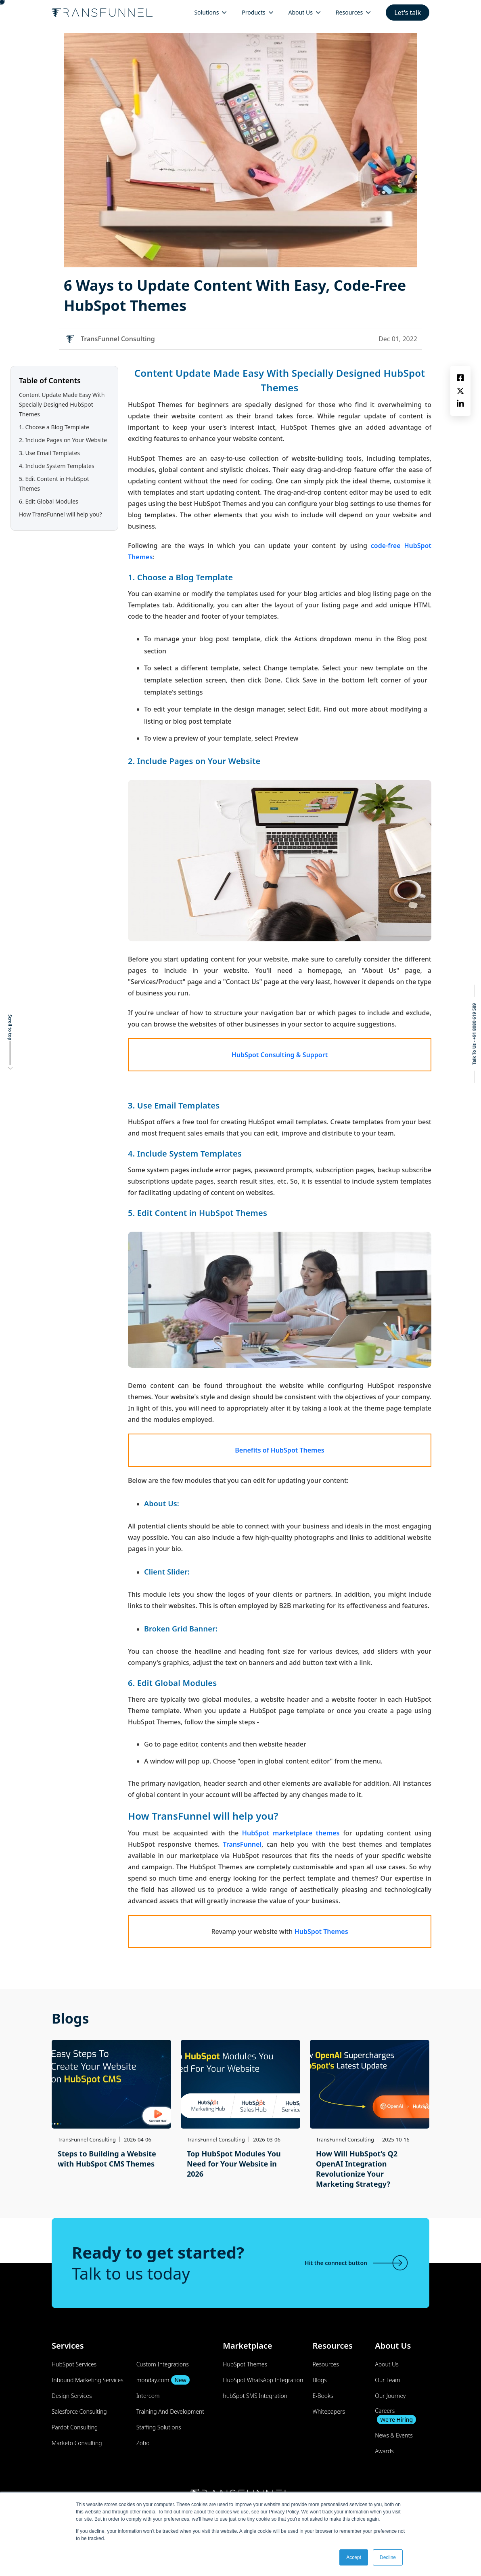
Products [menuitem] (253, 12)
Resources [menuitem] (349, 12)
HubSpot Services (74, 2364)
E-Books (322, 2396)
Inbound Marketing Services (87, 2380)
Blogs (319, 2380)
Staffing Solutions (158, 2427)
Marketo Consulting (77, 2443)
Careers (395, 2415)
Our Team (387, 2380)
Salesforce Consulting (79, 2411)
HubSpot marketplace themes (291, 1833)
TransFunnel (242, 1844)
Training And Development (170, 2411)
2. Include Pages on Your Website (63, 440)
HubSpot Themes (321, 1931)
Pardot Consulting (75, 2427)
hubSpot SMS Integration (255, 2396)
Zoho (143, 2443)
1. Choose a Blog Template (54, 427)
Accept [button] (353, 2557)
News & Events (394, 2435)
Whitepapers (328, 2411)
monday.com (163, 2380)
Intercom (148, 2396)
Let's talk (407, 12)
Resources (325, 2364)
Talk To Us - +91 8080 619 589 (474, 1034)
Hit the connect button (357, 2263)
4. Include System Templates (56, 466)
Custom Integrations (162, 2364)
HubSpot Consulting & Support (280, 1054)
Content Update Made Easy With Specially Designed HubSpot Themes (62, 404)
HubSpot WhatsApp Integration (263, 2380)
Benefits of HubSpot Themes (279, 1450)
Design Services (72, 2396)
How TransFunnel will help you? (60, 514)
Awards (384, 2451)
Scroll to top (10, 1027)
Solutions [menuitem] (206, 12)
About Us (387, 2364)
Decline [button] (388, 2557)
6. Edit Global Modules (48, 501)
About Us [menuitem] (301, 12)
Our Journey (390, 2396)
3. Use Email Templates (49, 453)
